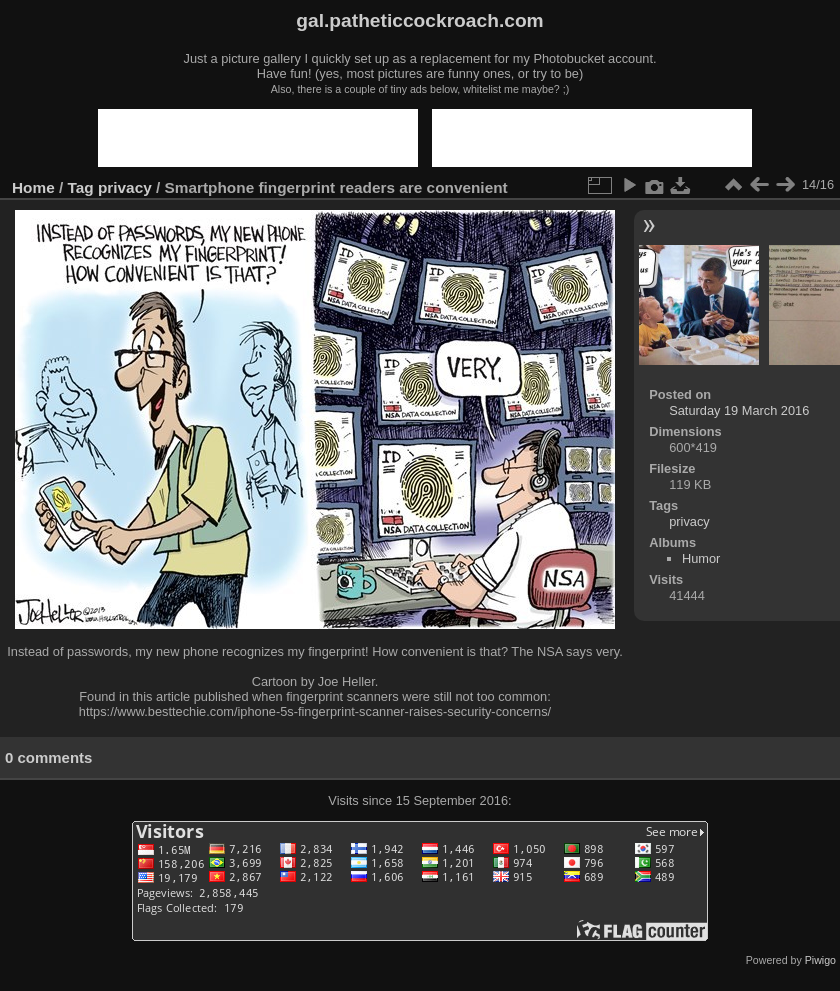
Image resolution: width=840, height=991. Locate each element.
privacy (125, 187)
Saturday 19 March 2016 (739, 410)
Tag (81, 187)
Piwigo (820, 960)
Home (33, 187)
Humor (701, 558)
